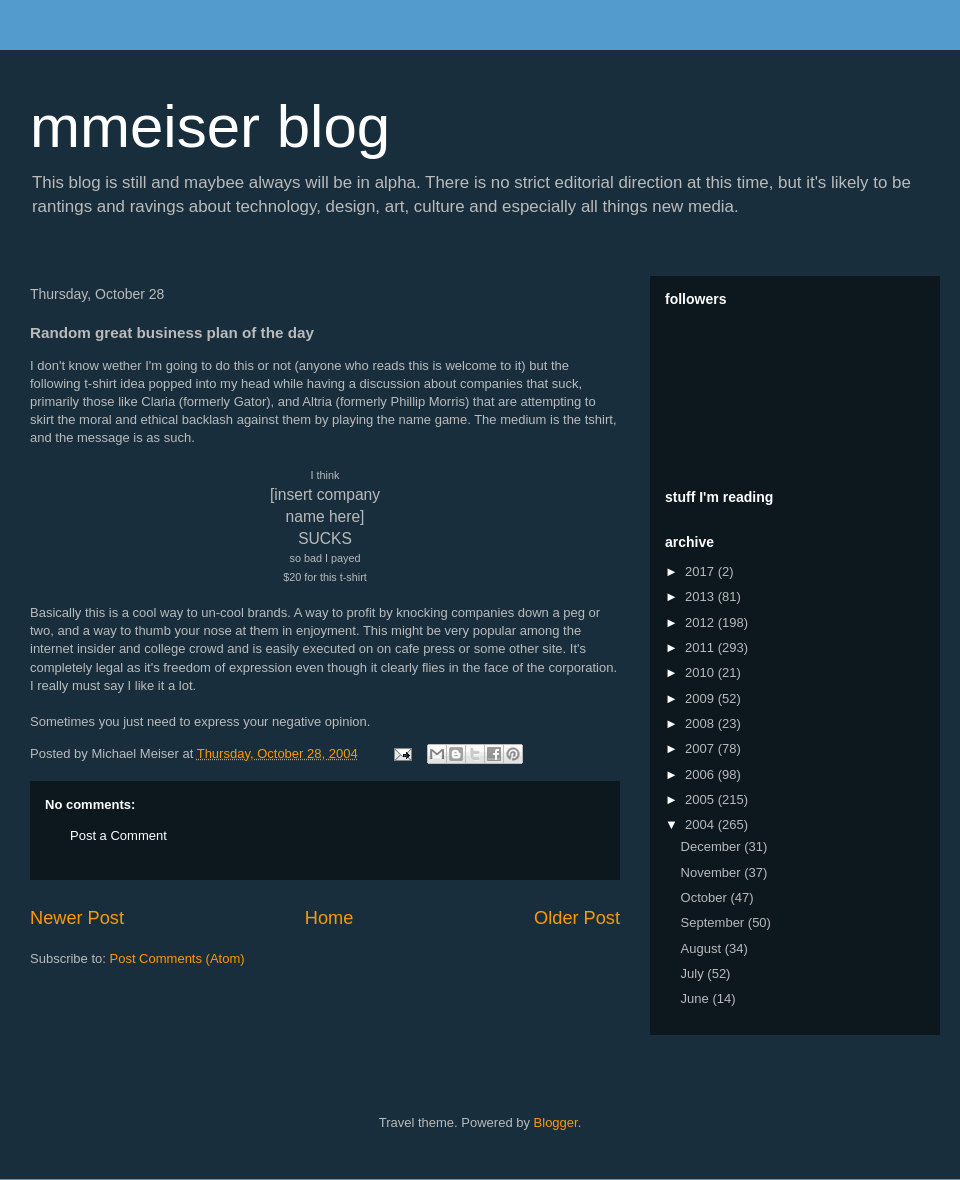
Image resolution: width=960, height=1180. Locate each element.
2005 (701, 799)
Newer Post (77, 918)
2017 (701, 571)
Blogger (556, 1122)
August (703, 948)
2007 (701, 748)
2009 (701, 698)
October (706, 897)
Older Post (577, 918)
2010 (701, 672)
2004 (701, 824)
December (713, 846)
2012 (701, 622)
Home (329, 918)
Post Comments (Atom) (177, 958)
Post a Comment (118, 835)
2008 (701, 723)
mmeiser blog (210, 126)
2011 (701, 647)
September (714, 922)
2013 (701, 596)
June (697, 998)
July (694, 973)
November (713, 872)
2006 (701, 774)
